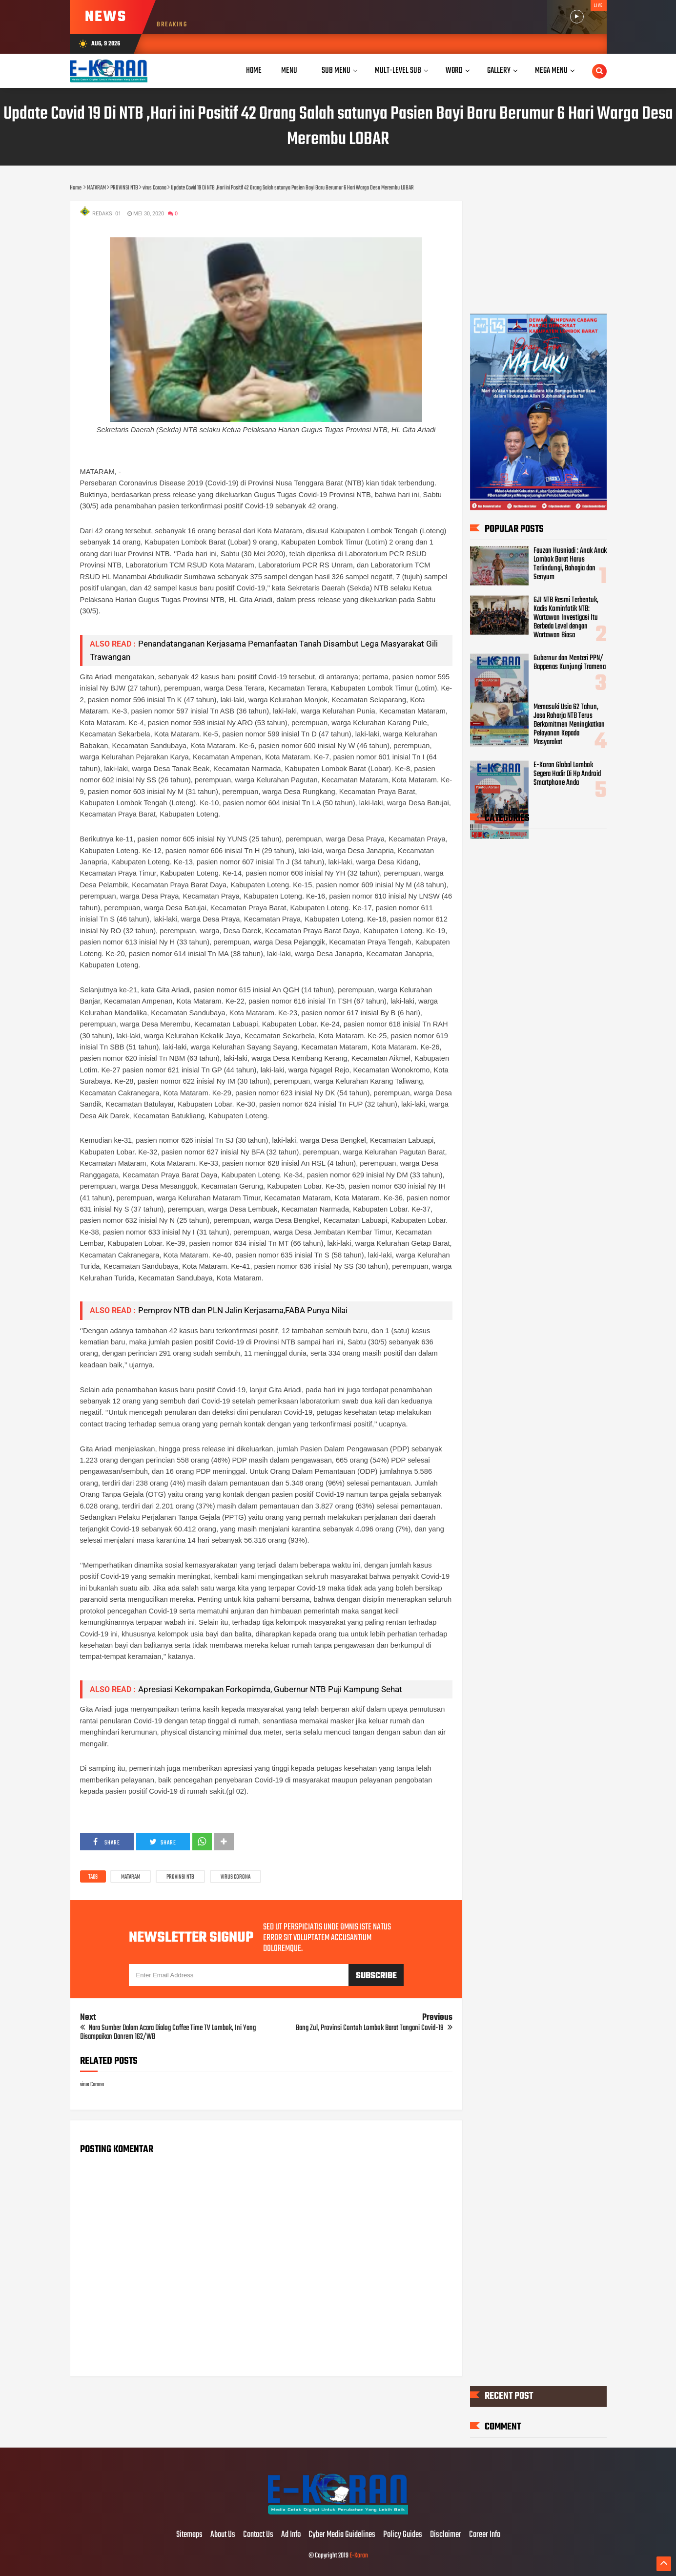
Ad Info (291, 2535)
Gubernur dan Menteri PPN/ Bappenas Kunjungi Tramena (569, 662)
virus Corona (235, 1877)
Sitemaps (189, 2535)
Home (254, 70)
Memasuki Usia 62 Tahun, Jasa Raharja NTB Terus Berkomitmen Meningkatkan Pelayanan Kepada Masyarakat (569, 724)
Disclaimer (445, 2535)
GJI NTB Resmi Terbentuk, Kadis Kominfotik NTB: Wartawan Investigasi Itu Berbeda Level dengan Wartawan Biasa (565, 617)
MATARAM (130, 1877)
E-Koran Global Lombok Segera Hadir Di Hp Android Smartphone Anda (567, 773)
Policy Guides (402, 2535)
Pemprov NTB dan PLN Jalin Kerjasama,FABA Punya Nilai (243, 1310)
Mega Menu (551, 70)
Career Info (484, 2535)
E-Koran (358, 2555)
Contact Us (258, 2535)
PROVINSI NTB (180, 1877)
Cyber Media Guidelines (341, 2535)
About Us (222, 2535)
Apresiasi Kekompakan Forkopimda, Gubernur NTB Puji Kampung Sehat (270, 1689)
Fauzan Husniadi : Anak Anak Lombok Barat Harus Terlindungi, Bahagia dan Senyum (570, 564)
